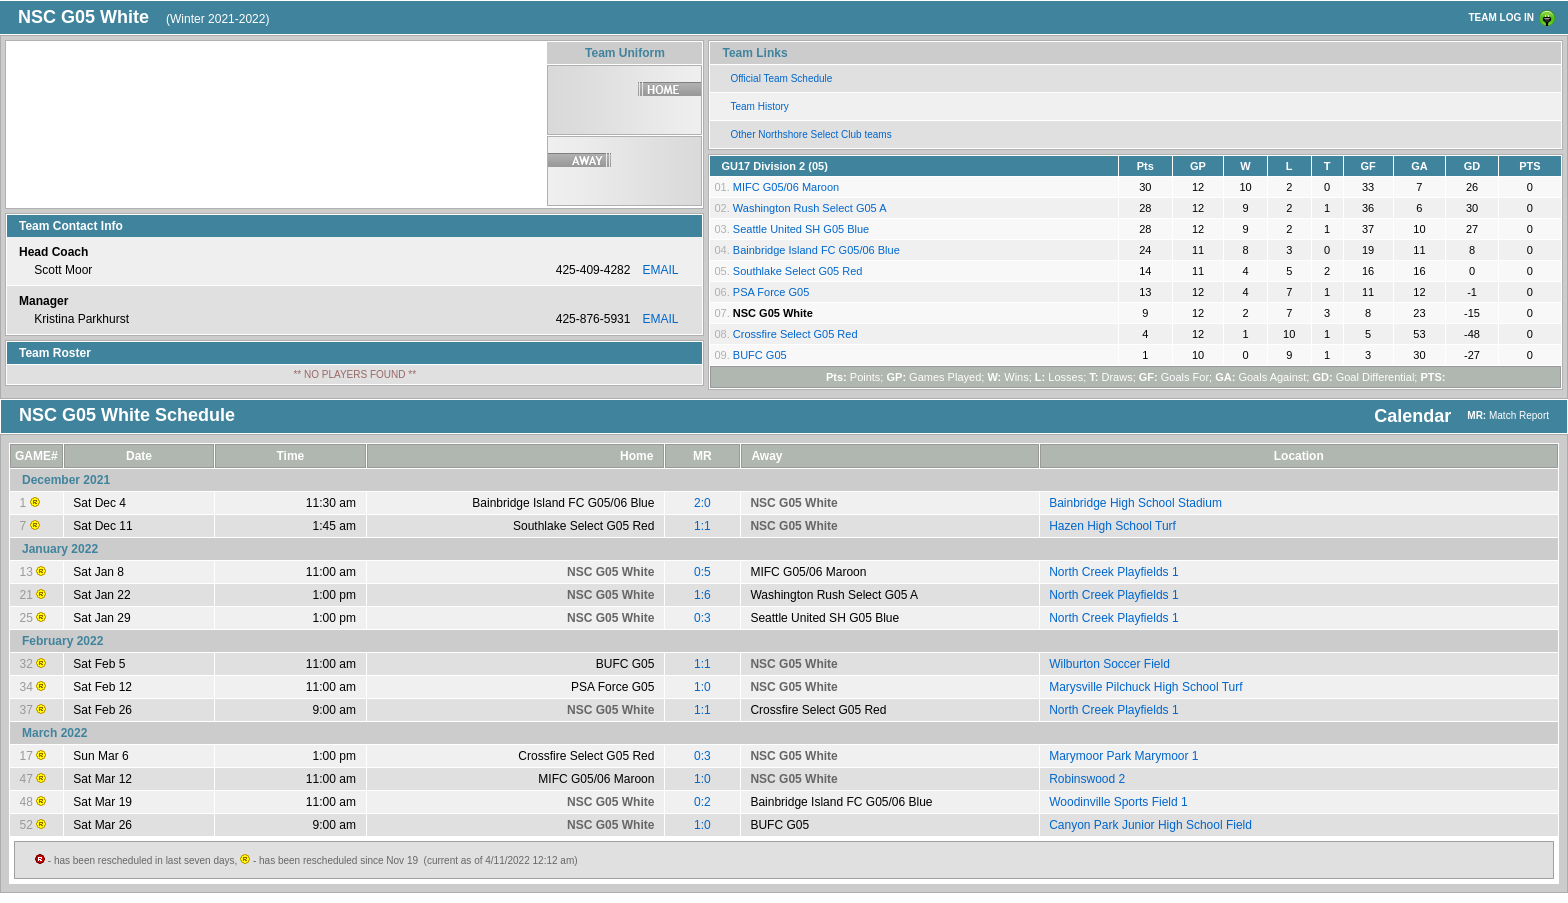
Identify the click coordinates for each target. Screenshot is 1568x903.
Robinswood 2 (1087, 779)
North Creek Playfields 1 (1113, 572)
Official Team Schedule (781, 78)
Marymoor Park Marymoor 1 (1123, 756)
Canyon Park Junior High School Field (1150, 825)
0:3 (702, 618)
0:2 (702, 802)
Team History (759, 106)
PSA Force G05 (771, 292)
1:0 (702, 687)
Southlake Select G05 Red (798, 271)
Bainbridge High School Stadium (1135, 503)
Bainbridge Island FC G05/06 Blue (816, 250)
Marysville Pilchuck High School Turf (1145, 687)
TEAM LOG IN (1501, 17)
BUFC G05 (760, 355)
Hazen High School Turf (1112, 526)
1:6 (702, 595)
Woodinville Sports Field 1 (1118, 802)
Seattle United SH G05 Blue (801, 229)
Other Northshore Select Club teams (810, 134)
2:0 (702, 503)
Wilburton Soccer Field (1109, 664)
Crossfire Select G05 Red (795, 334)
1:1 (702, 526)
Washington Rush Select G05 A (810, 208)
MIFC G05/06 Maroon (786, 187)
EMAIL (660, 270)
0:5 (702, 572)
